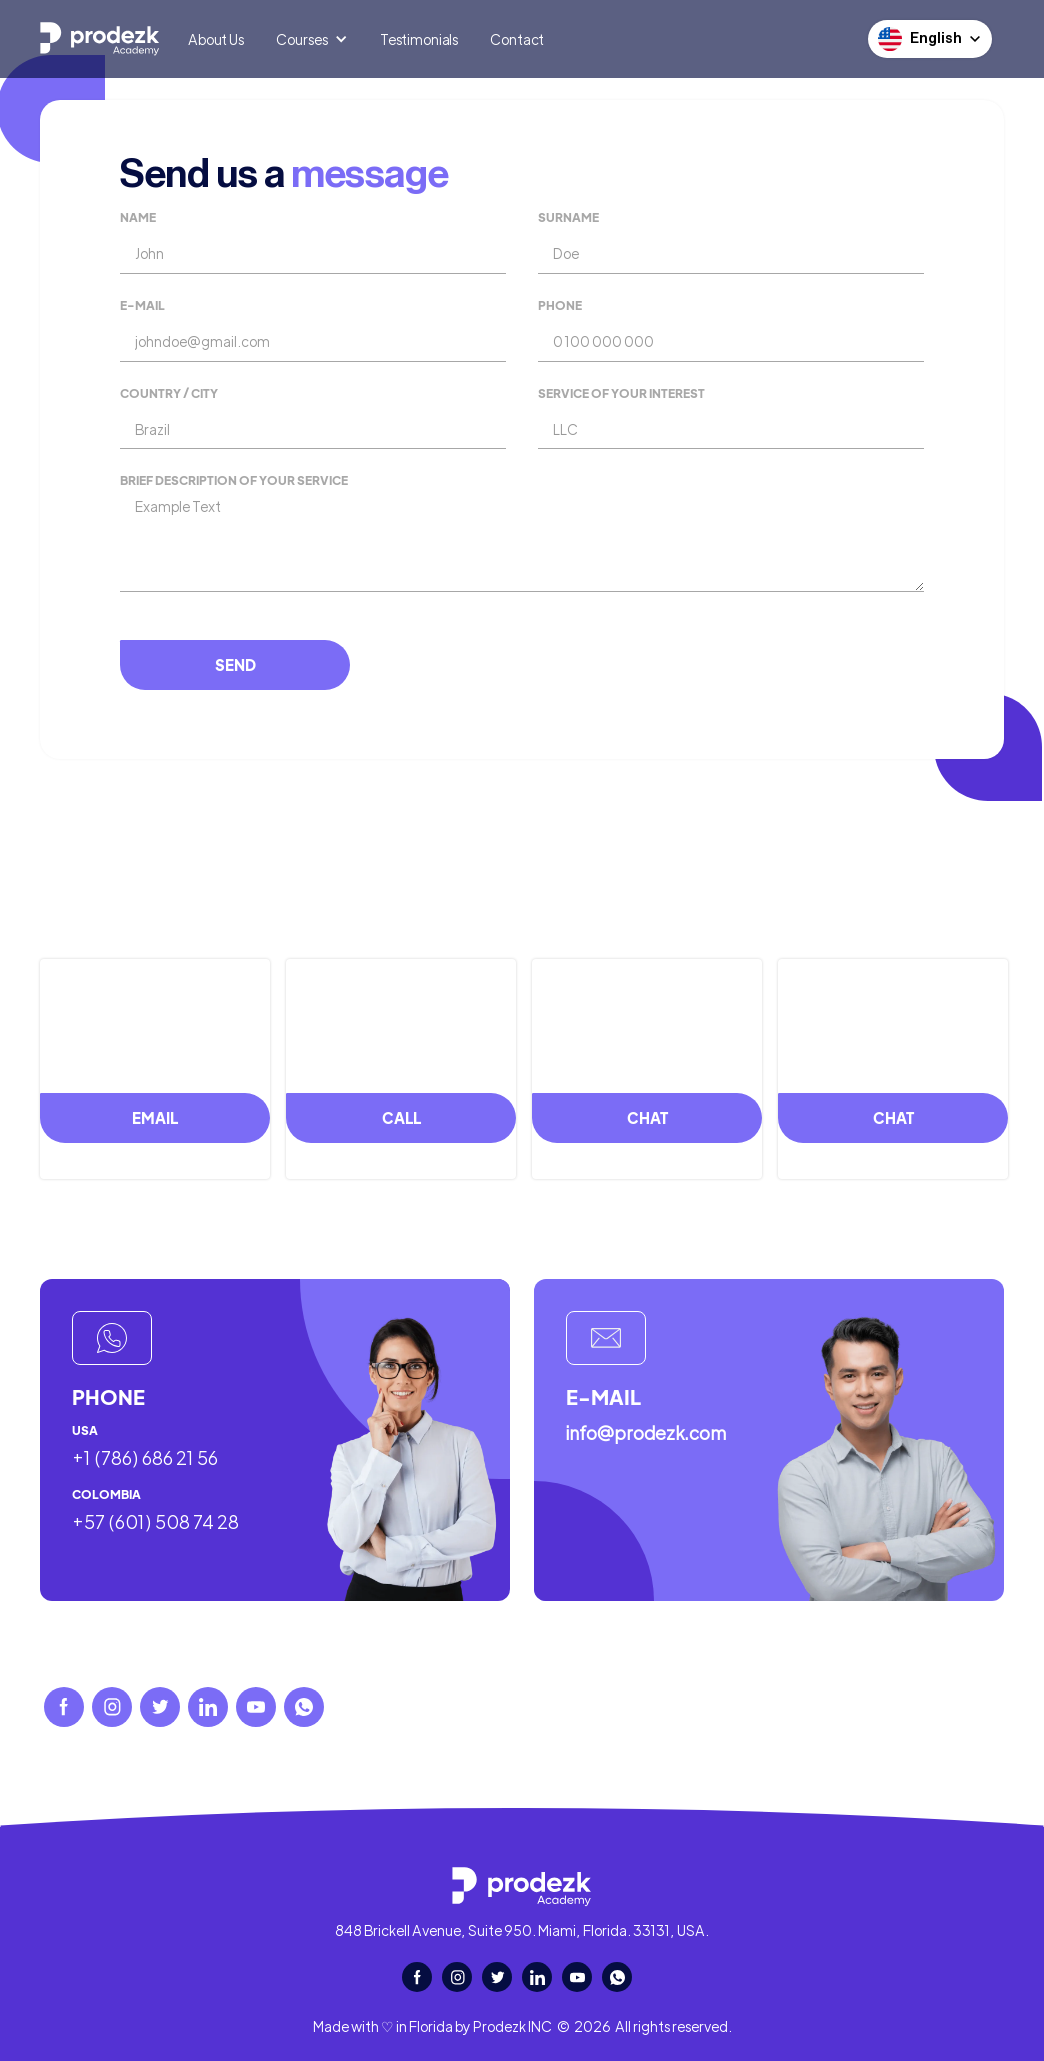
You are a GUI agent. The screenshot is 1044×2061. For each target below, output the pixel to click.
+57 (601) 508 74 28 (155, 1522)
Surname (568, 217)
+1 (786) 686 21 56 (145, 1458)
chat (647, 1117)
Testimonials (419, 39)
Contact (517, 39)
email (155, 1117)
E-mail (142, 305)
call (401, 1117)
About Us (216, 39)
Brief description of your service (234, 480)
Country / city (169, 393)
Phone (560, 305)
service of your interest (621, 393)
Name (138, 217)
